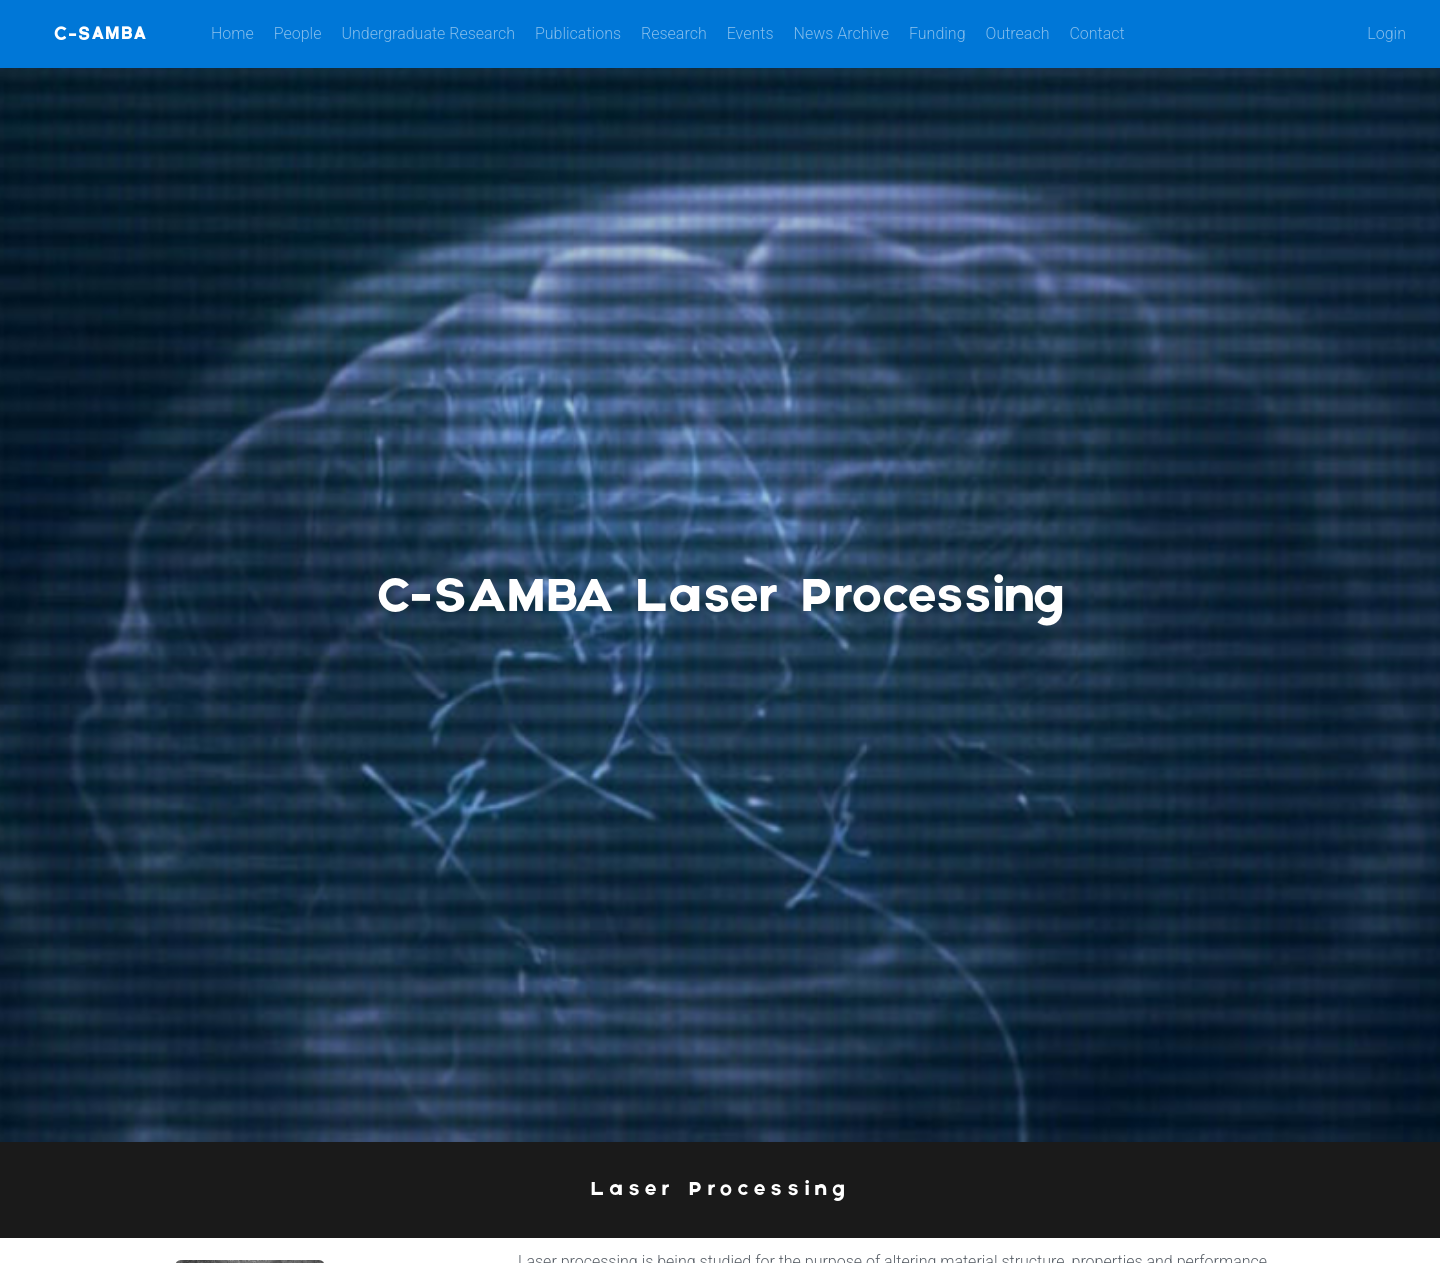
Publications (578, 33)
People (298, 33)
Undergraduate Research (427, 33)
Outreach (1018, 33)
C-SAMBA (100, 33)
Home (232, 33)
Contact (1096, 33)
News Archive (841, 33)
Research (674, 33)
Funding (937, 33)
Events (750, 33)
